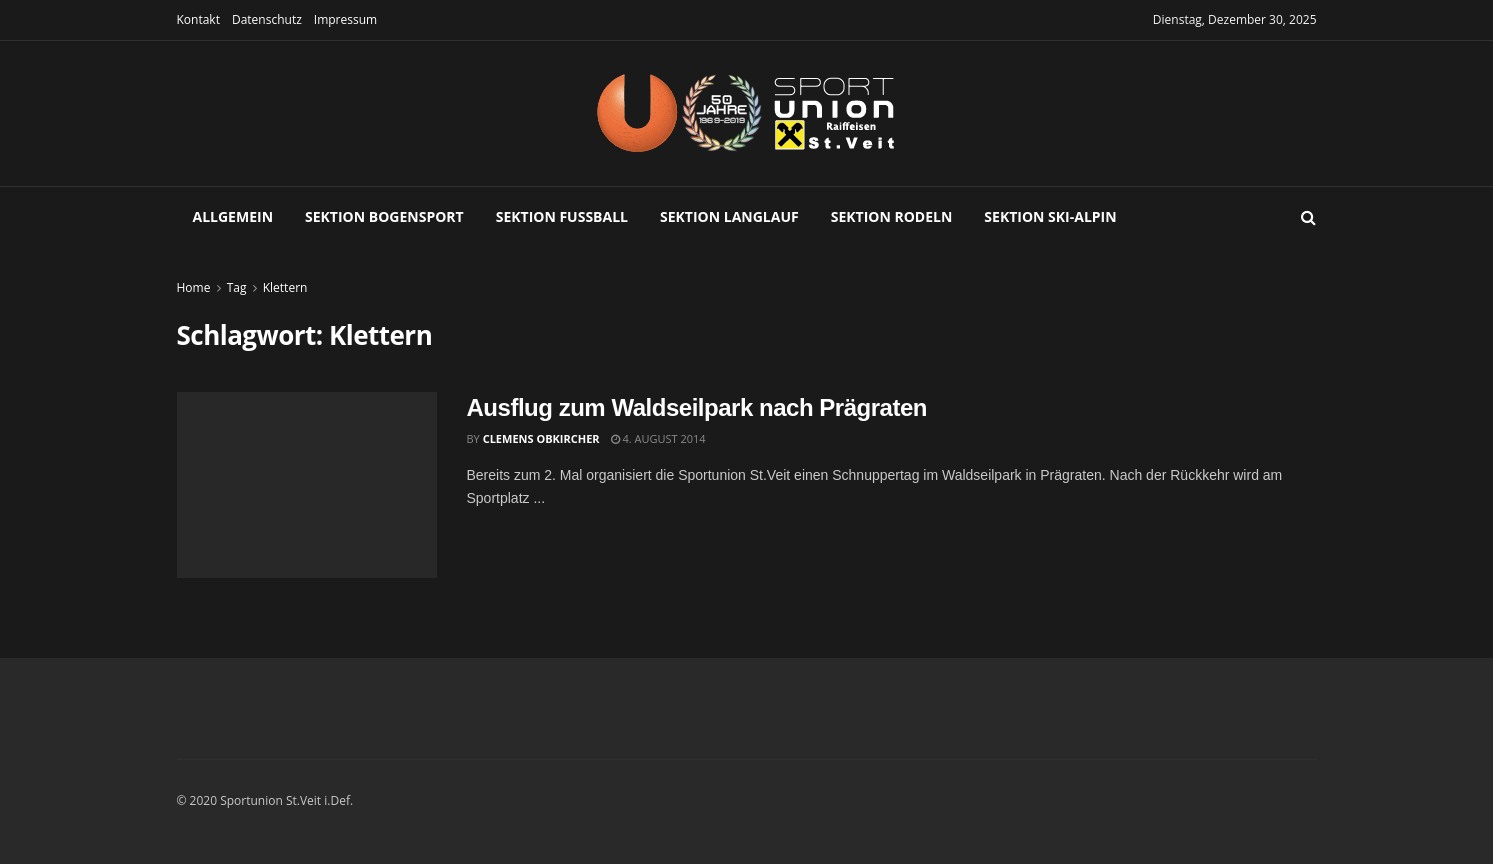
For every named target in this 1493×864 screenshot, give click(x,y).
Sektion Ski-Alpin (1050, 216)
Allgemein (233, 216)
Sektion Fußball (562, 216)
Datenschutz (267, 19)
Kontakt (198, 19)
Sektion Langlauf (729, 216)
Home (194, 287)
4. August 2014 (658, 438)
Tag (237, 287)
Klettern (285, 287)
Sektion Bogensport (384, 216)
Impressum (345, 19)
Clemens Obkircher (541, 438)
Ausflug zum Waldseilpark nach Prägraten (697, 407)
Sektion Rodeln (892, 216)
